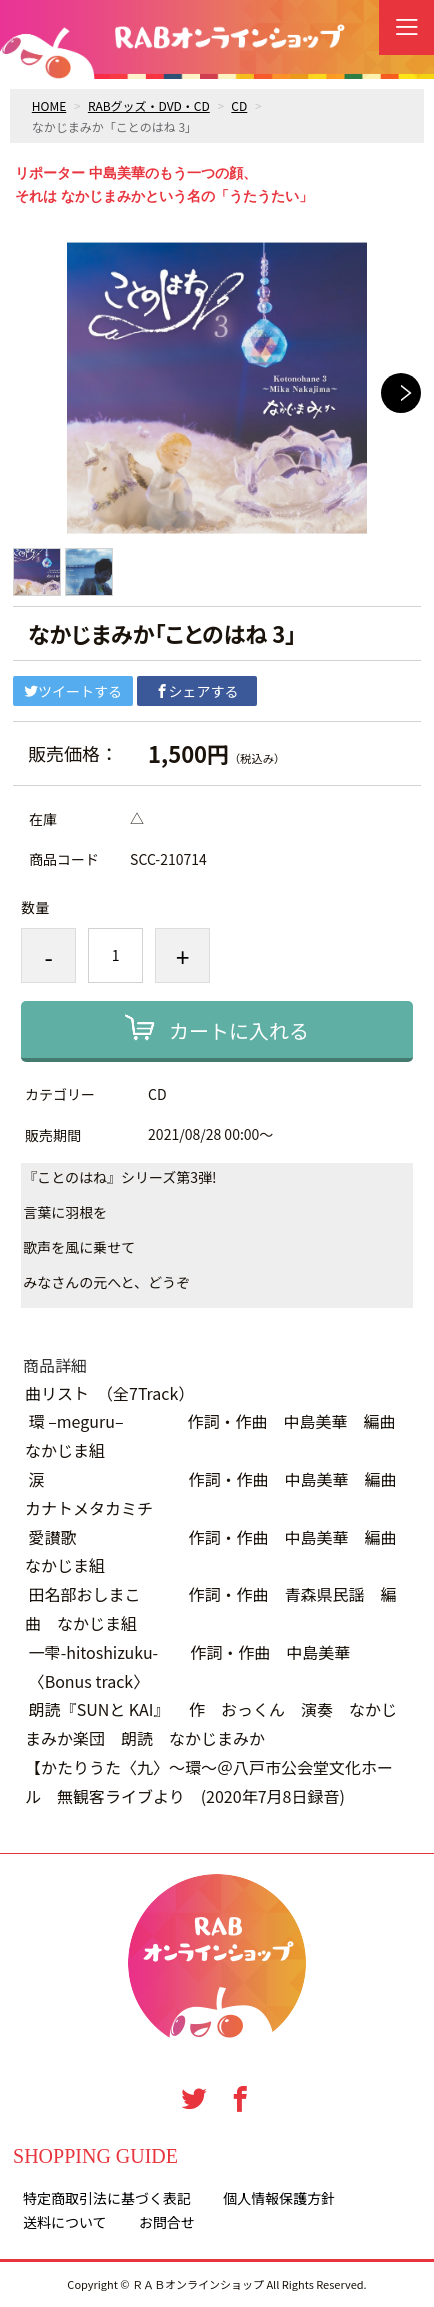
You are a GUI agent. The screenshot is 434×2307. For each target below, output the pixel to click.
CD (239, 105)
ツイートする (73, 691)
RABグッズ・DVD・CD (149, 105)
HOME (49, 105)
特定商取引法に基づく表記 (107, 2198)
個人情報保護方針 (279, 2198)
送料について (65, 2222)
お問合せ (167, 2222)
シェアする (197, 691)
